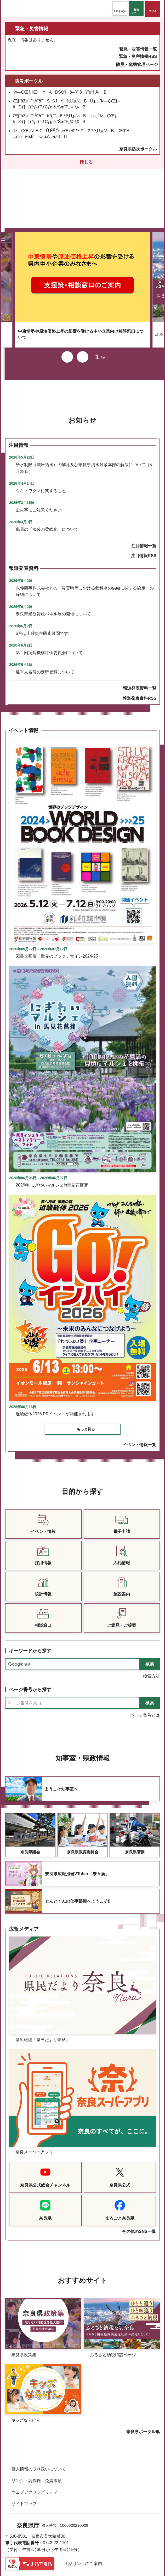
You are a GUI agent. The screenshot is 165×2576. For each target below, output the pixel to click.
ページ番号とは (145, 1674)
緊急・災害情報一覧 (138, 49)
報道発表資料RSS (139, 657)
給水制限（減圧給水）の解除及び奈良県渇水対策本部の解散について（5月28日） (84, 427)
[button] (119, 8)
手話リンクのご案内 (83, 2522)
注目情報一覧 (143, 505)
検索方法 (151, 1635)
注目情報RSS (143, 515)
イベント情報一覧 (139, 1404)
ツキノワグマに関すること (41, 450)
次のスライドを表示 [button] (82, 316)
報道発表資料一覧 (139, 647)
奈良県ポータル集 (143, 2391)
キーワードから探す (30, 1609)
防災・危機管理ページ (137, 64)
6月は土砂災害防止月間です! (42, 592)
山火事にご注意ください (39, 469)
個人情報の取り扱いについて (39, 2428)
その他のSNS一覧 (139, 2190)
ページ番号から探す (30, 1648)
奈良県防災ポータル (138, 149)
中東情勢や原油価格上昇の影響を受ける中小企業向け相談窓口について (81, 293)
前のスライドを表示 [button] (67, 316)
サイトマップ (24, 2463)
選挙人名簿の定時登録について (45, 631)
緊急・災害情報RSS (138, 56)
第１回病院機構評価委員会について (49, 612)
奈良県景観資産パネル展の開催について (53, 573)
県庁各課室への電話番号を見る (40, 2540)
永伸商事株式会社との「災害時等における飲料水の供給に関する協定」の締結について (85, 550)
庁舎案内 (19, 2551)
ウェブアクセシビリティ (35, 2451)
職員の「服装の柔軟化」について (47, 488)
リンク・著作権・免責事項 (37, 2440)
